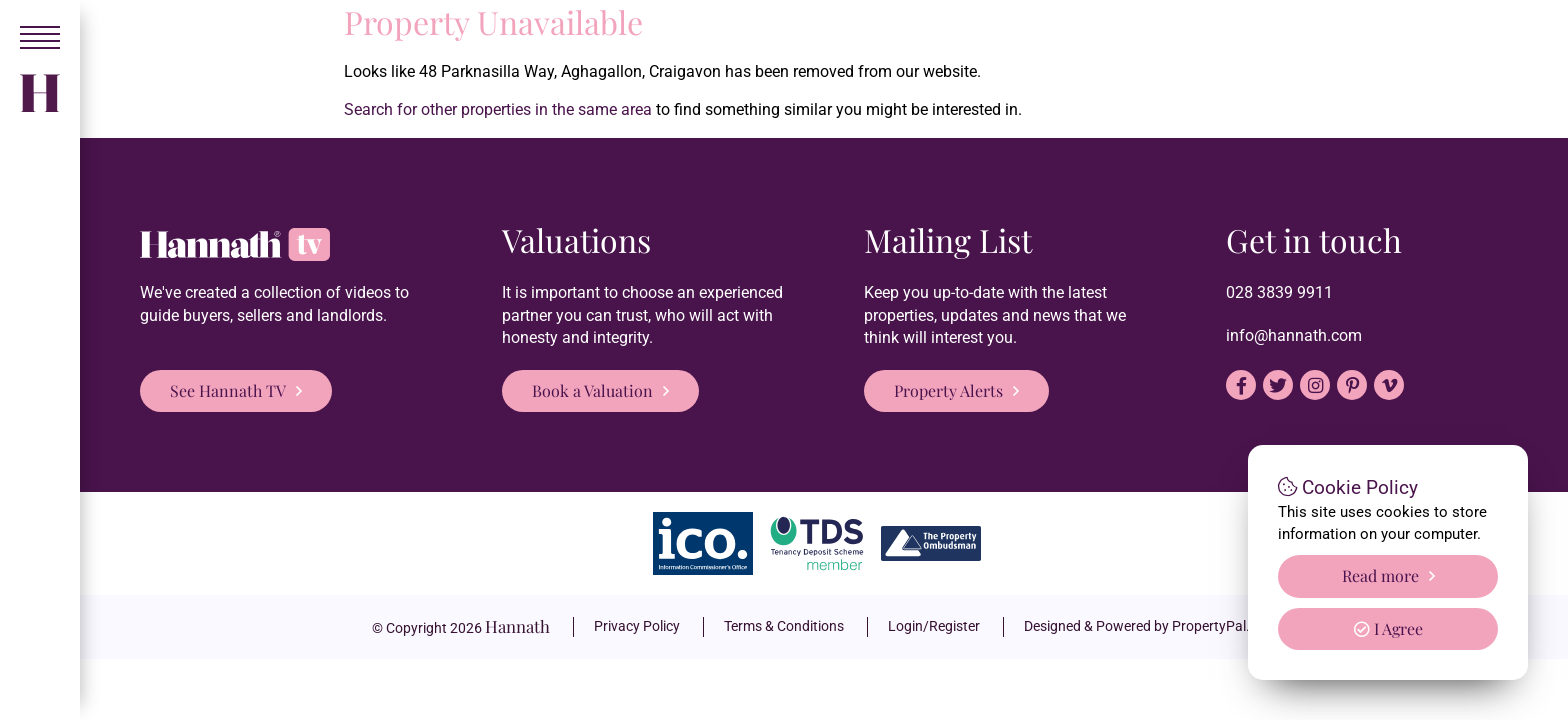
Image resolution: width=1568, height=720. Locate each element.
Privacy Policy (637, 626)
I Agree (1388, 628)
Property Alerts (948, 390)
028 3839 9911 (1279, 292)
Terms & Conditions (784, 626)
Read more (1380, 575)
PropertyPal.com (1224, 626)
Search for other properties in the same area (498, 109)
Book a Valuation (592, 390)
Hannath (517, 626)
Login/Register (934, 626)
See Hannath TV (228, 390)
